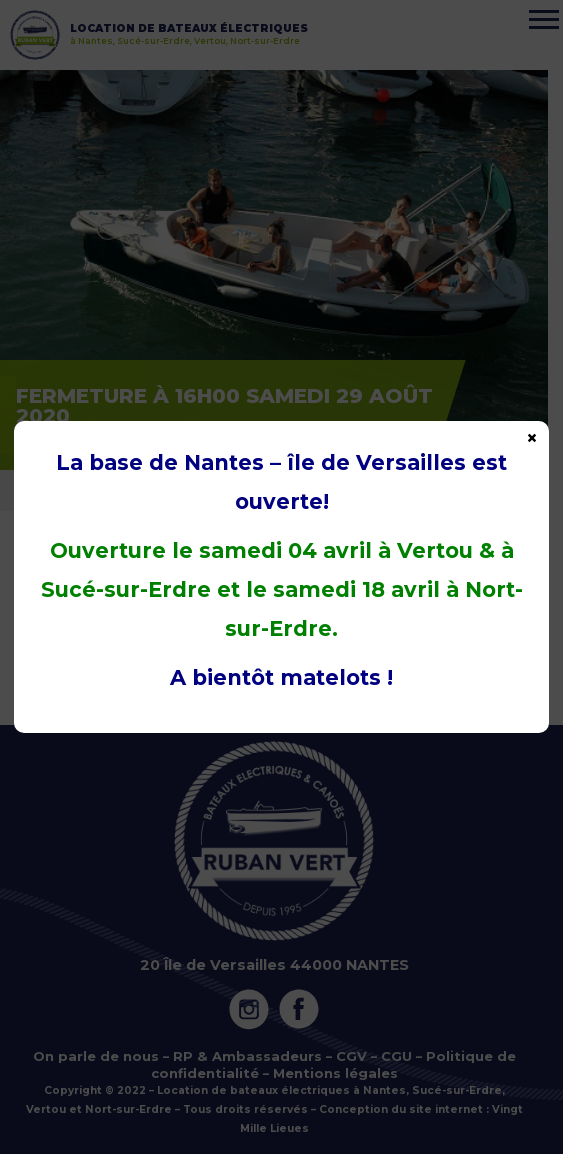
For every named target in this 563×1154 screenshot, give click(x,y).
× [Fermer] (532, 437)
